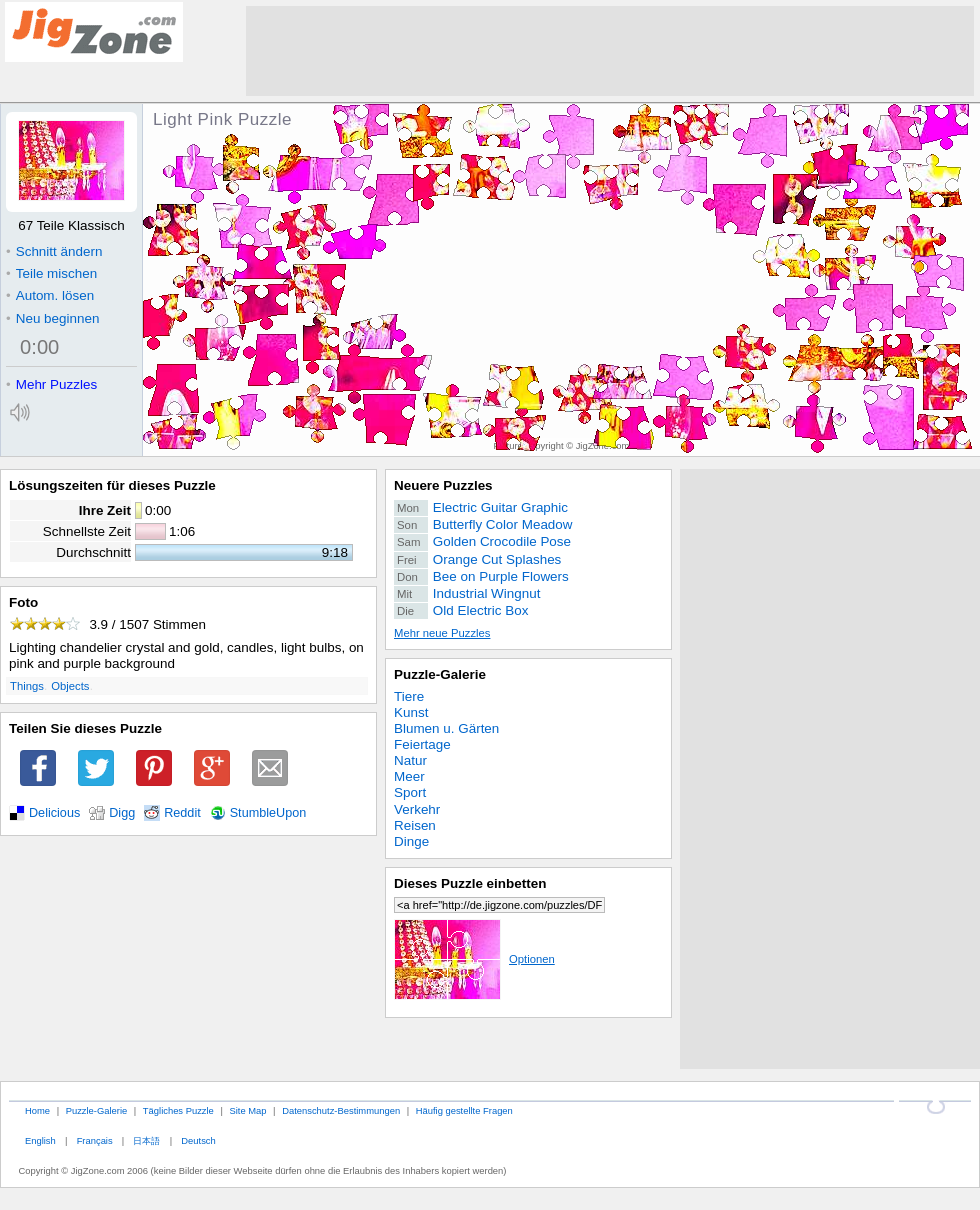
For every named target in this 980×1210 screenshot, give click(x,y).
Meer (409, 776)
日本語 (146, 1140)
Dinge (411, 841)
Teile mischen (51, 273)
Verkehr (417, 809)
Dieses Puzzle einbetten (470, 883)
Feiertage (422, 744)
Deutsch (198, 1140)
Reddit (182, 813)
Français (95, 1140)
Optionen (474, 959)
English (40, 1140)
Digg (122, 813)
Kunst (411, 712)
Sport (410, 792)
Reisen (415, 825)
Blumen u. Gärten (446, 728)
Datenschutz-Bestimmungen (341, 1110)
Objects (70, 686)
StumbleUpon (268, 813)
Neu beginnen (52, 318)
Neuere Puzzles (443, 485)
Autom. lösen (50, 295)
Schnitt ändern (54, 251)
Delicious (54, 813)
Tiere (409, 696)
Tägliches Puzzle (178, 1110)
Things (27, 686)
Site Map (247, 1110)
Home (37, 1110)
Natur (410, 760)
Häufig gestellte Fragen (464, 1110)
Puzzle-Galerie (440, 674)
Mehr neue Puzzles (442, 633)
